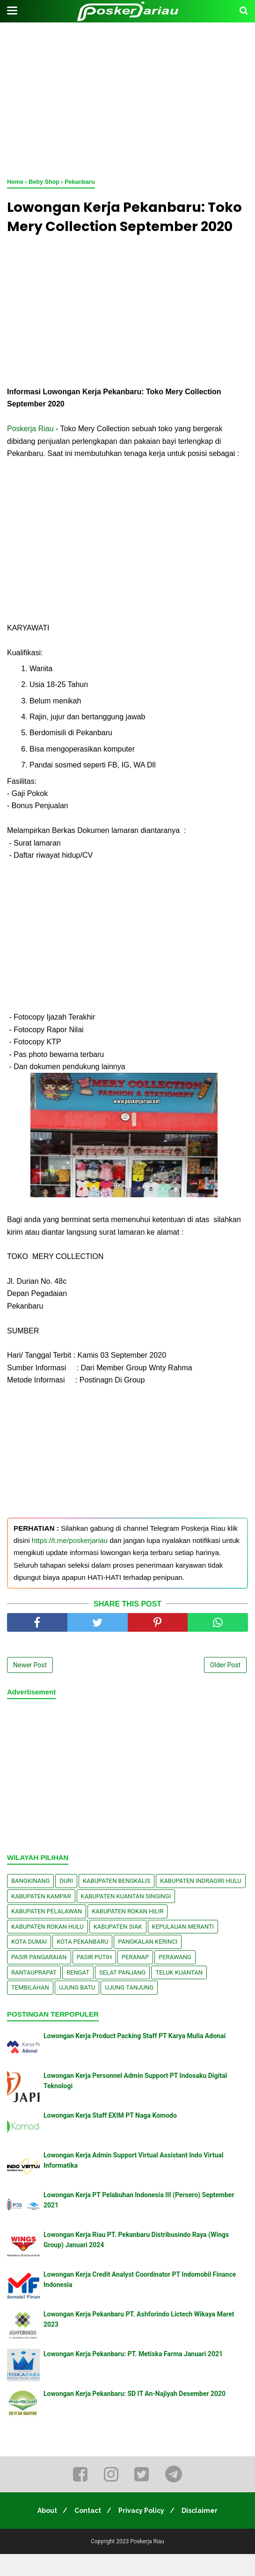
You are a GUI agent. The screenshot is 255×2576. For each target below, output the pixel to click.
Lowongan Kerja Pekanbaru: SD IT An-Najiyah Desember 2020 (135, 2415)
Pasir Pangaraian (39, 1979)
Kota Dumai (29, 1963)
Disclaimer (204, 2532)
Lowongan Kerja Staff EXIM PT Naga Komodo (110, 2137)
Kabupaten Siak (118, 1948)
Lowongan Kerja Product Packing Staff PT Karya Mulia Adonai (135, 2058)
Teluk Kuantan (179, 1994)
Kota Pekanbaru (82, 1963)
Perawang (175, 1979)
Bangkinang (30, 1902)
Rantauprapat (34, 1994)
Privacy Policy (143, 2532)
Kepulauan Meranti (183, 1948)
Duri (66, 1902)
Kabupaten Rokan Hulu (47, 1948)
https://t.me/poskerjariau (70, 1562)
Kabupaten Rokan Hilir (127, 1933)
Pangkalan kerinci (147, 1963)
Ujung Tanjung (129, 2009)
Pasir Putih (94, 1979)
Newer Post (30, 1687)
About (43, 2532)
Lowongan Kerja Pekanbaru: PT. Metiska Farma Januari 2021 (133, 2376)
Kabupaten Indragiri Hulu (200, 1902)
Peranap (135, 1979)
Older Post (225, 1687)
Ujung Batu (77, 2009)
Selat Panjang (122, 1994)
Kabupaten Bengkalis (116, 1902)
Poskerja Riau (30, 451)
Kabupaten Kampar (41, 1918)
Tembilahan (30, 2009)
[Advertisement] (127, 98)
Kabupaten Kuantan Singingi (126, 1918)
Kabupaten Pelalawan (46, 1933)
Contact (86, 2532)
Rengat (77, 1994)
